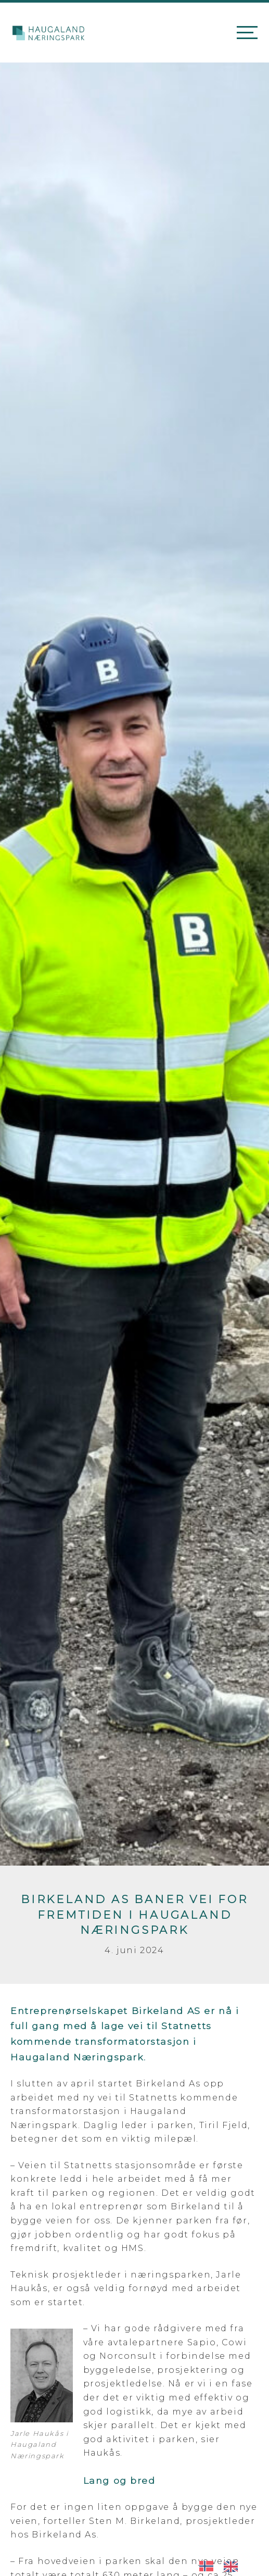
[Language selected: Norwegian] (223, 2565)
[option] (233, 2566)
